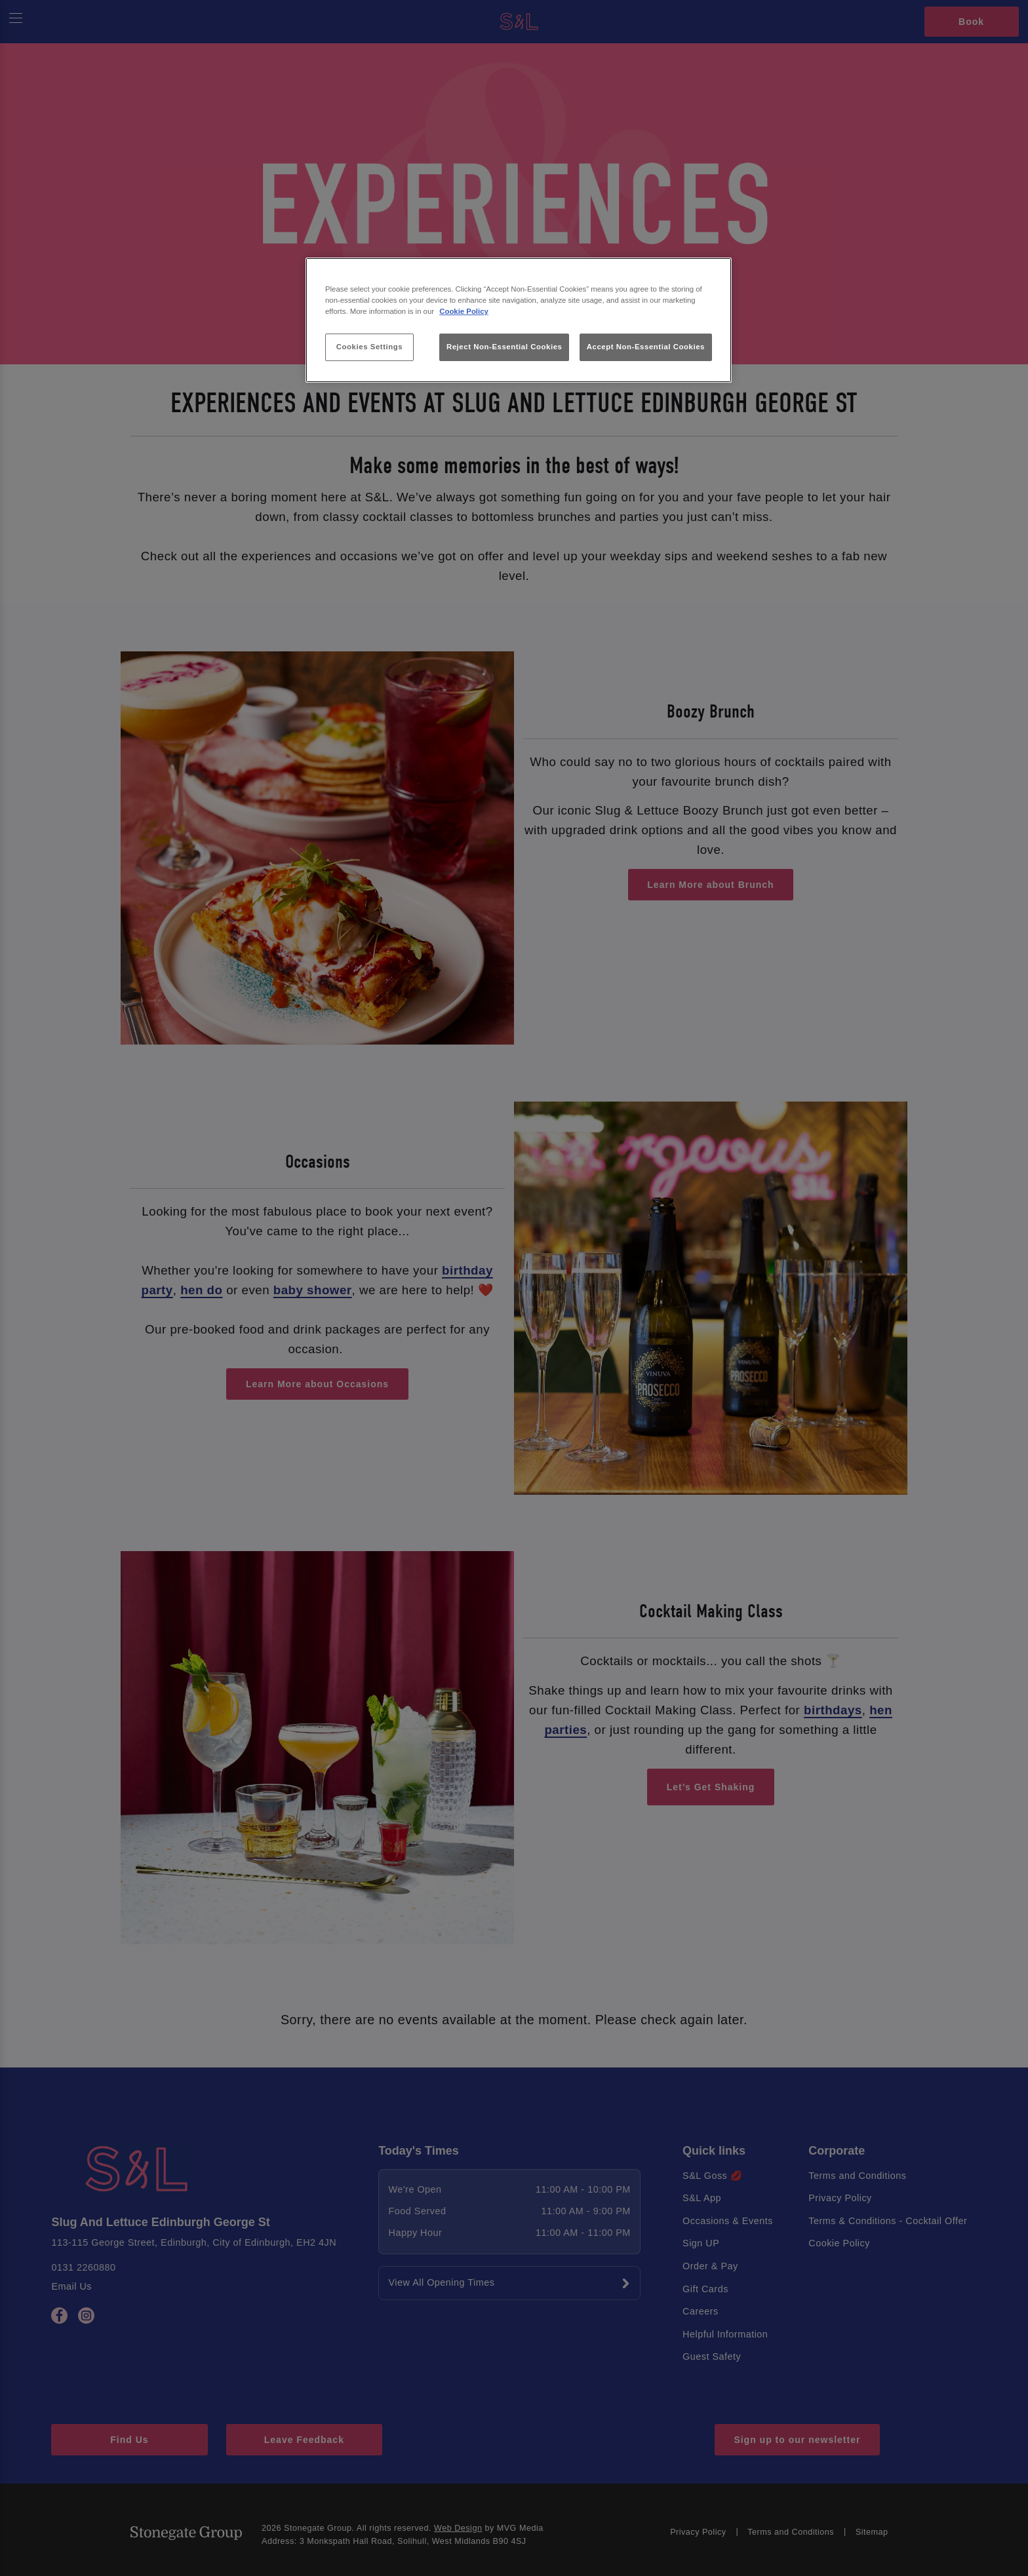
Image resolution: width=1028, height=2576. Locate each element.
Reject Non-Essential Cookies (504, 347)
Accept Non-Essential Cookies (646, 347)
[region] (519, 320)
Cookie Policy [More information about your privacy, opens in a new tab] (463, 311)
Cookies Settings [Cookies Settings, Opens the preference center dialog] (369, 347)
